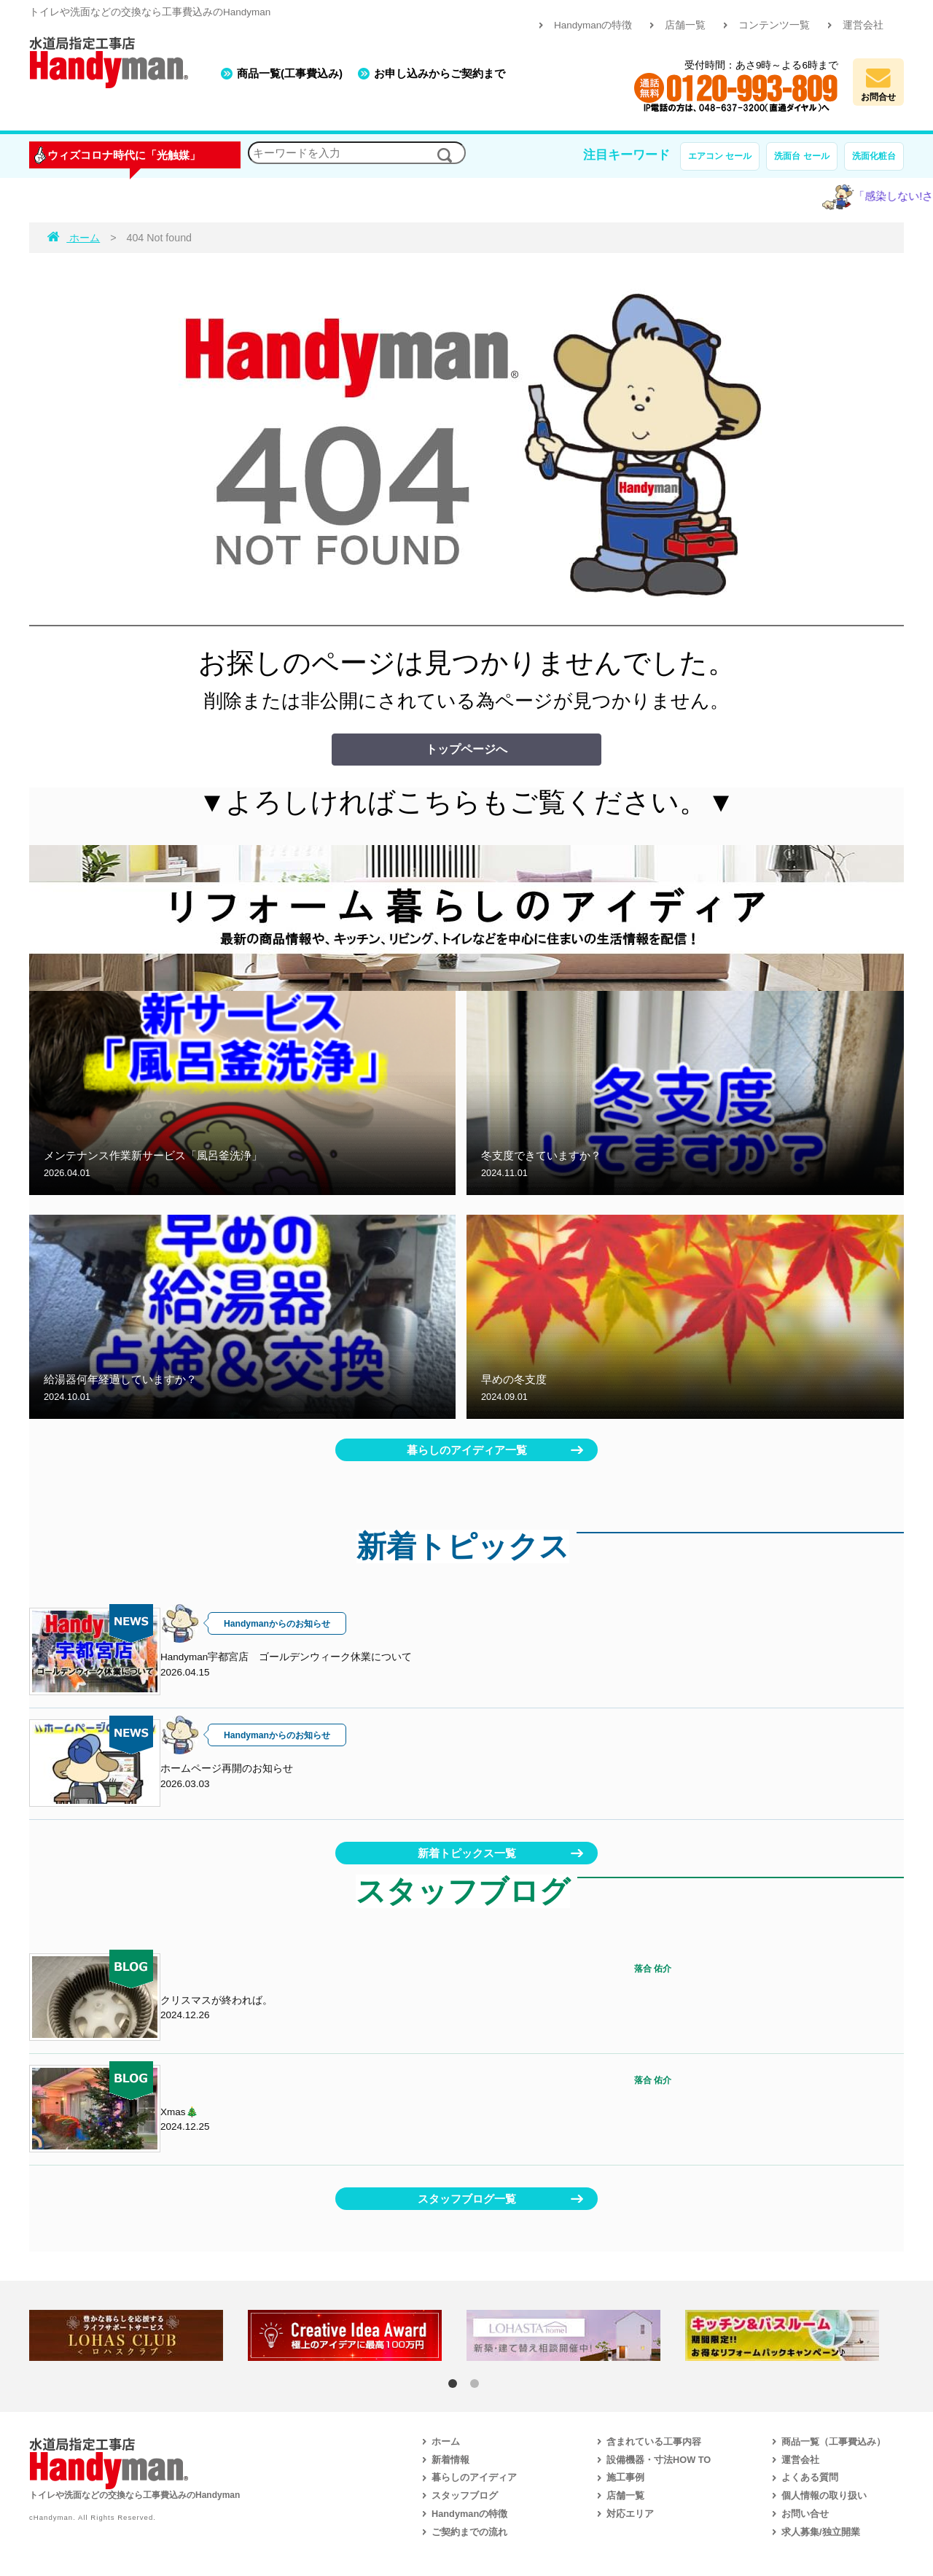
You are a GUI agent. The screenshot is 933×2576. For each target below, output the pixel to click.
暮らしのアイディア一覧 (467, 1450)
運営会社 (863, 25)
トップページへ (466, 749)
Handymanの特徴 (593, 25)
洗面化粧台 (874, 156)
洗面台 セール (801, 156)
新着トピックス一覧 (467, 1853)
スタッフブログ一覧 (467, 2198)
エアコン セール (720, 156)
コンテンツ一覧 (774, 25)
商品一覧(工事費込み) (290, 73)
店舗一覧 (685, 25)
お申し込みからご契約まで (439, 73)
